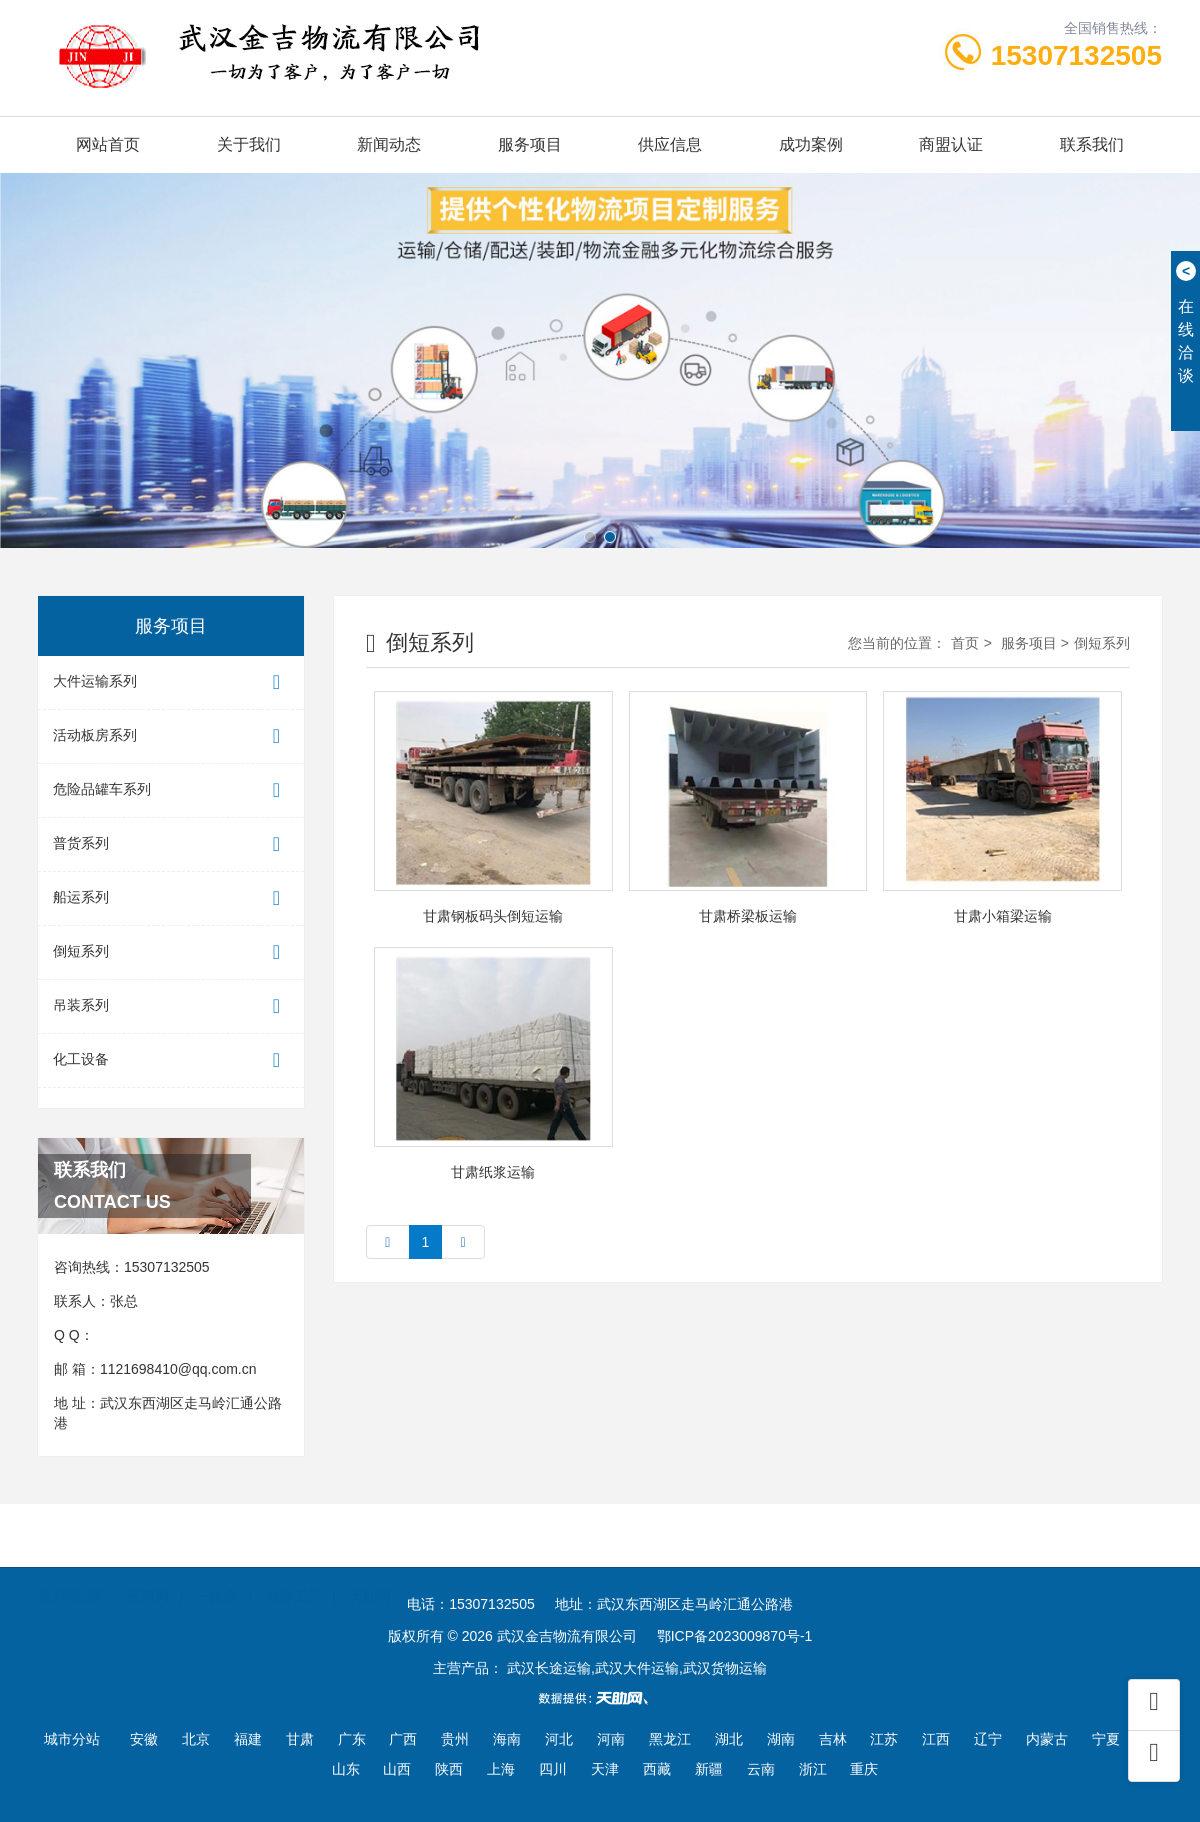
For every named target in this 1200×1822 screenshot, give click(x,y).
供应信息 (670, 144)
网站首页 (108, 144)
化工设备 (171, 1060)
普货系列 (171, 844)
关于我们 (249, 144)
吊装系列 (171, 1006)
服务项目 (530, 144)
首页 (965, 643)
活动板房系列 (171, 736)
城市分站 (72, 1739)
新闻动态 (389, 144)
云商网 (148, 1566)
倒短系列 (171, 952)
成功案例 (811, 144)
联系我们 (1092, 144)
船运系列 (171, 898)
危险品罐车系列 (171, 790)
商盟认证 (951, 144)
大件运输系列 (171, 682)
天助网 (370, 1566)
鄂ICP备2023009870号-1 (735, 1636)
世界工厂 (294, 1566)
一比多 (217, 1566)
